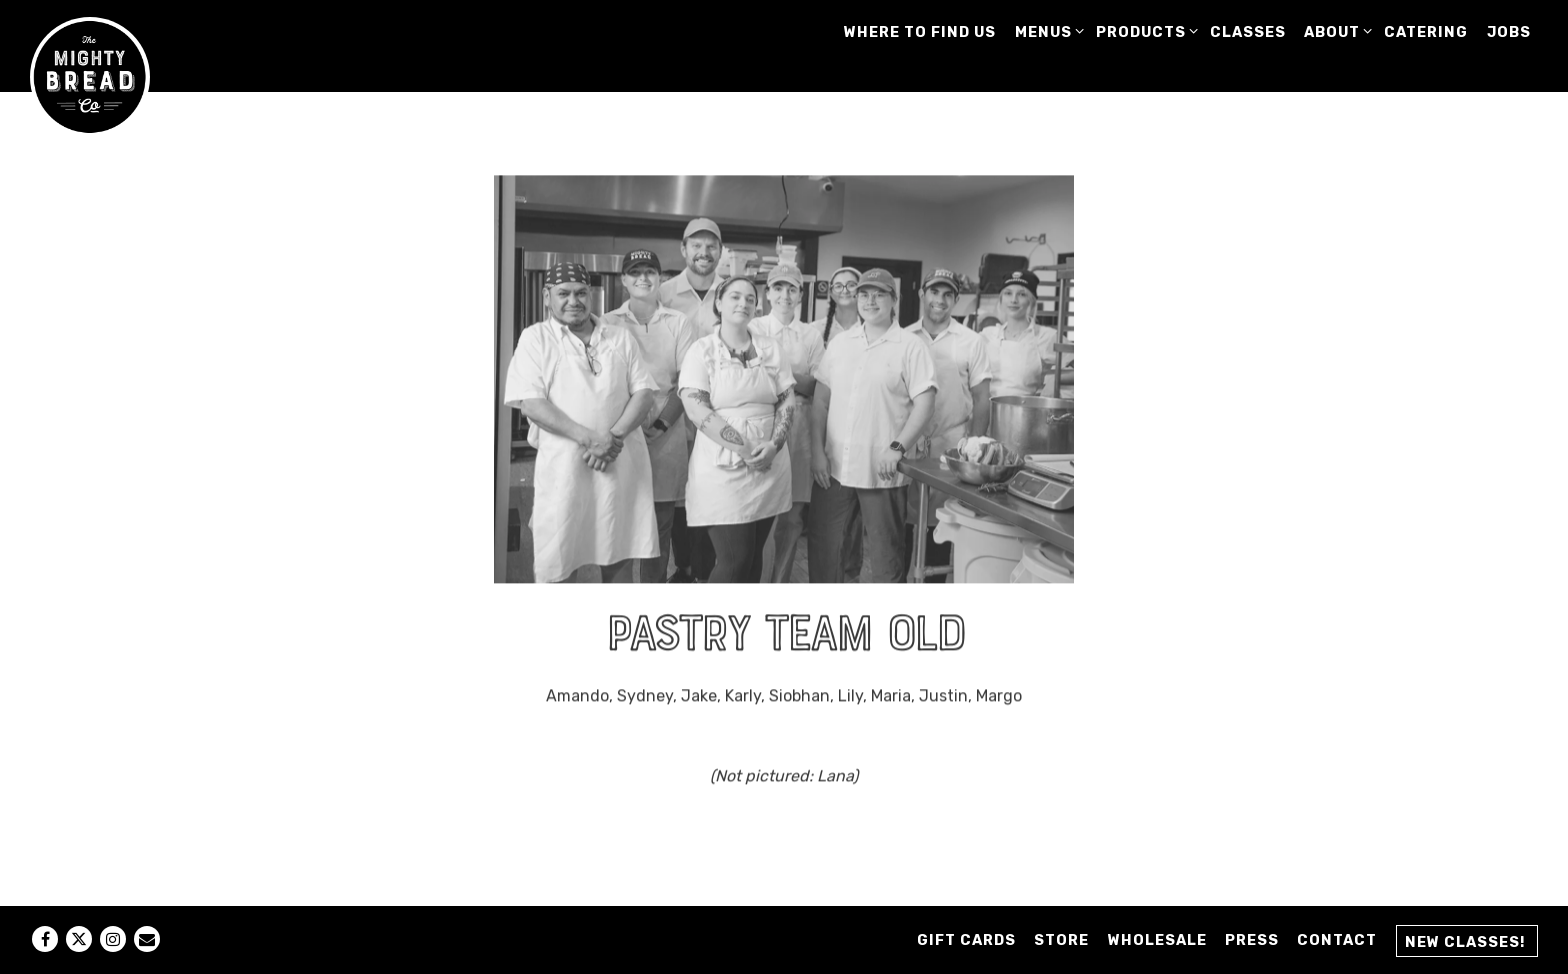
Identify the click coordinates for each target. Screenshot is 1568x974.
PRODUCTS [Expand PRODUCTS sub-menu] (1144, 32)
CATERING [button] (1426, 32)
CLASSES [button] (1248, 32)
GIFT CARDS (966, 940)
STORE (1061, 940)
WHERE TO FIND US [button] (920, 32)
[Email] (147, 939)
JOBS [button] (1509, 32)
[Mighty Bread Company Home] (90, 76)
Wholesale (1157, 940)
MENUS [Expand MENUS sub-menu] (1046, 32)
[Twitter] (79, 939)
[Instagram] (113, 939)
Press (1252, 940)
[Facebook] (45, 939)
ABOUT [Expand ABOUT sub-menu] (1335, 32)
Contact (1337, 940)
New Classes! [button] (1465, 942)
